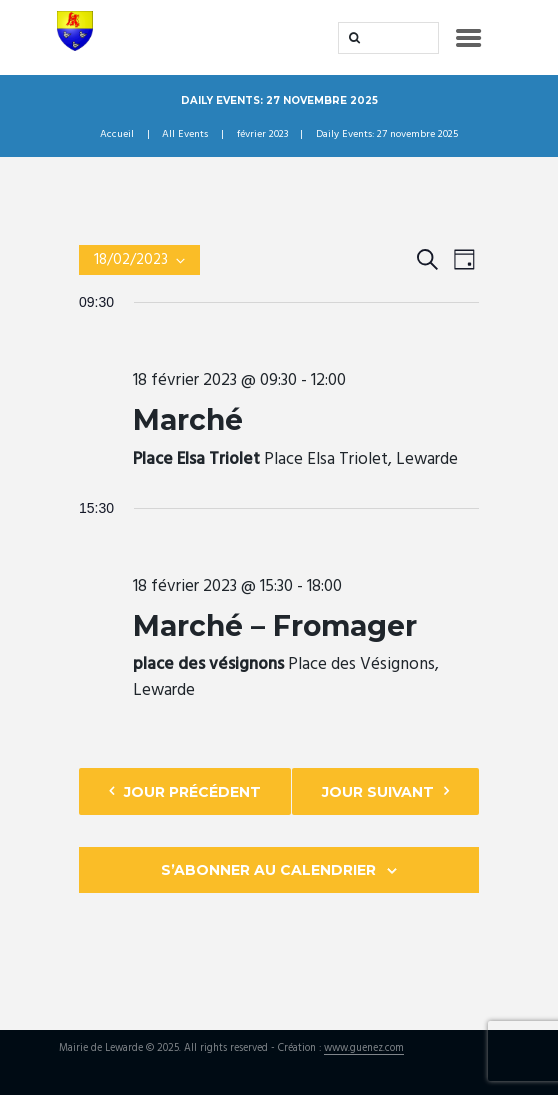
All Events (185, 135)
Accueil (117, 135)
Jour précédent (192, 792)
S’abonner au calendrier (268, 870)
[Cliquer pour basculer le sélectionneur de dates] (139, 260)
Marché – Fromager (275, 626)
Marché (188, 420)
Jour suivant (378, 792)
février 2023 (262, 135)
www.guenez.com (364, 1049)
